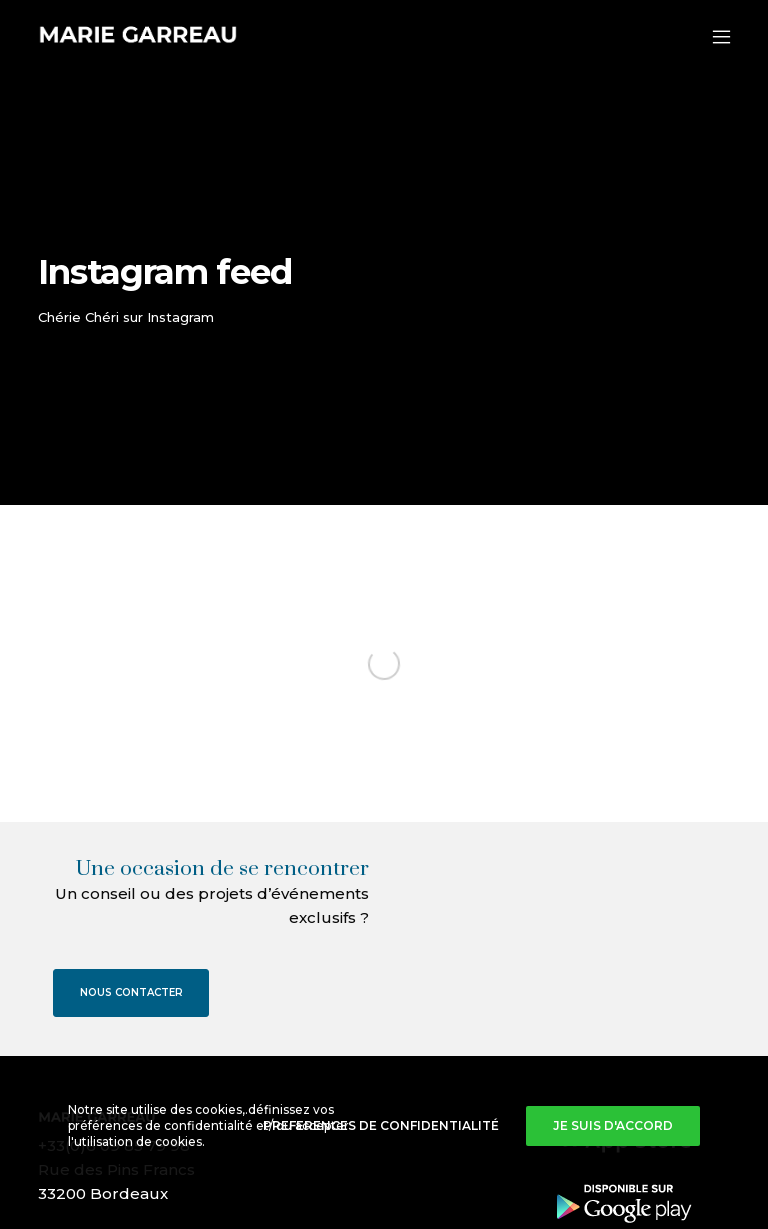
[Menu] (712, 37)
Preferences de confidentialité (381, 1125)
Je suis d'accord (613, 1125)
